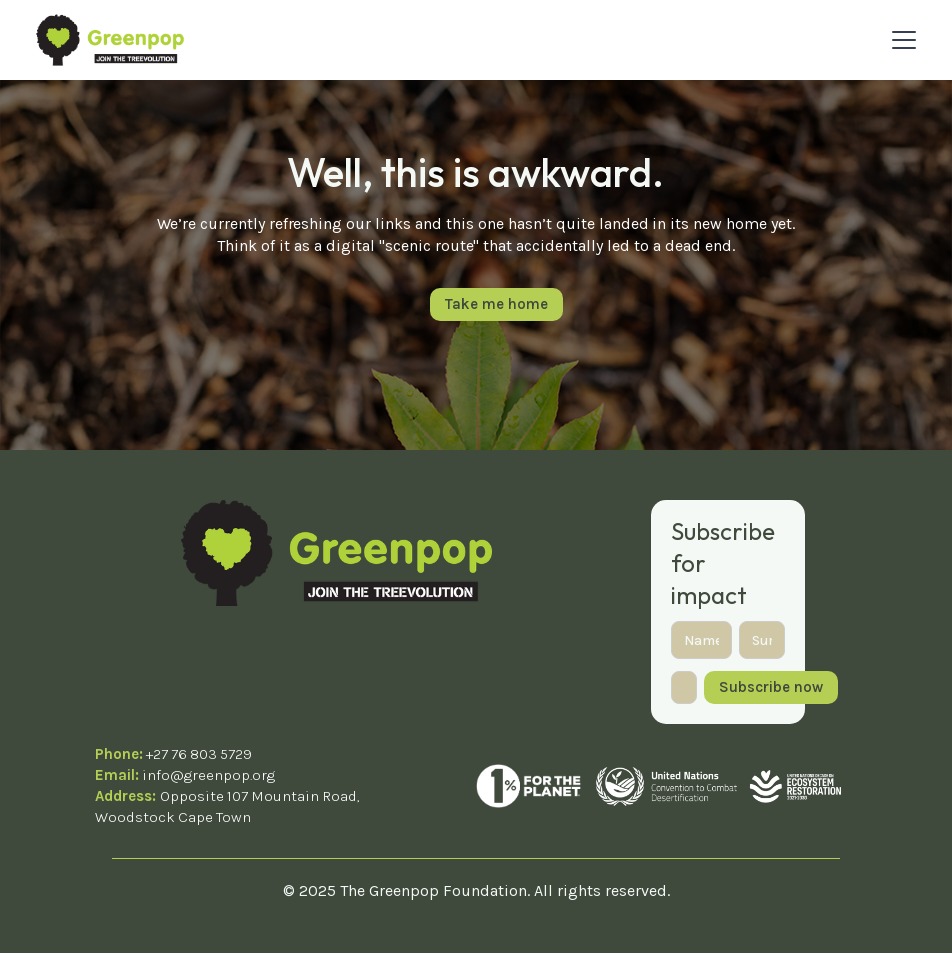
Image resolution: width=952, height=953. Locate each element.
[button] (900, 40)
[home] (110, 39)
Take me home (496, 304)
